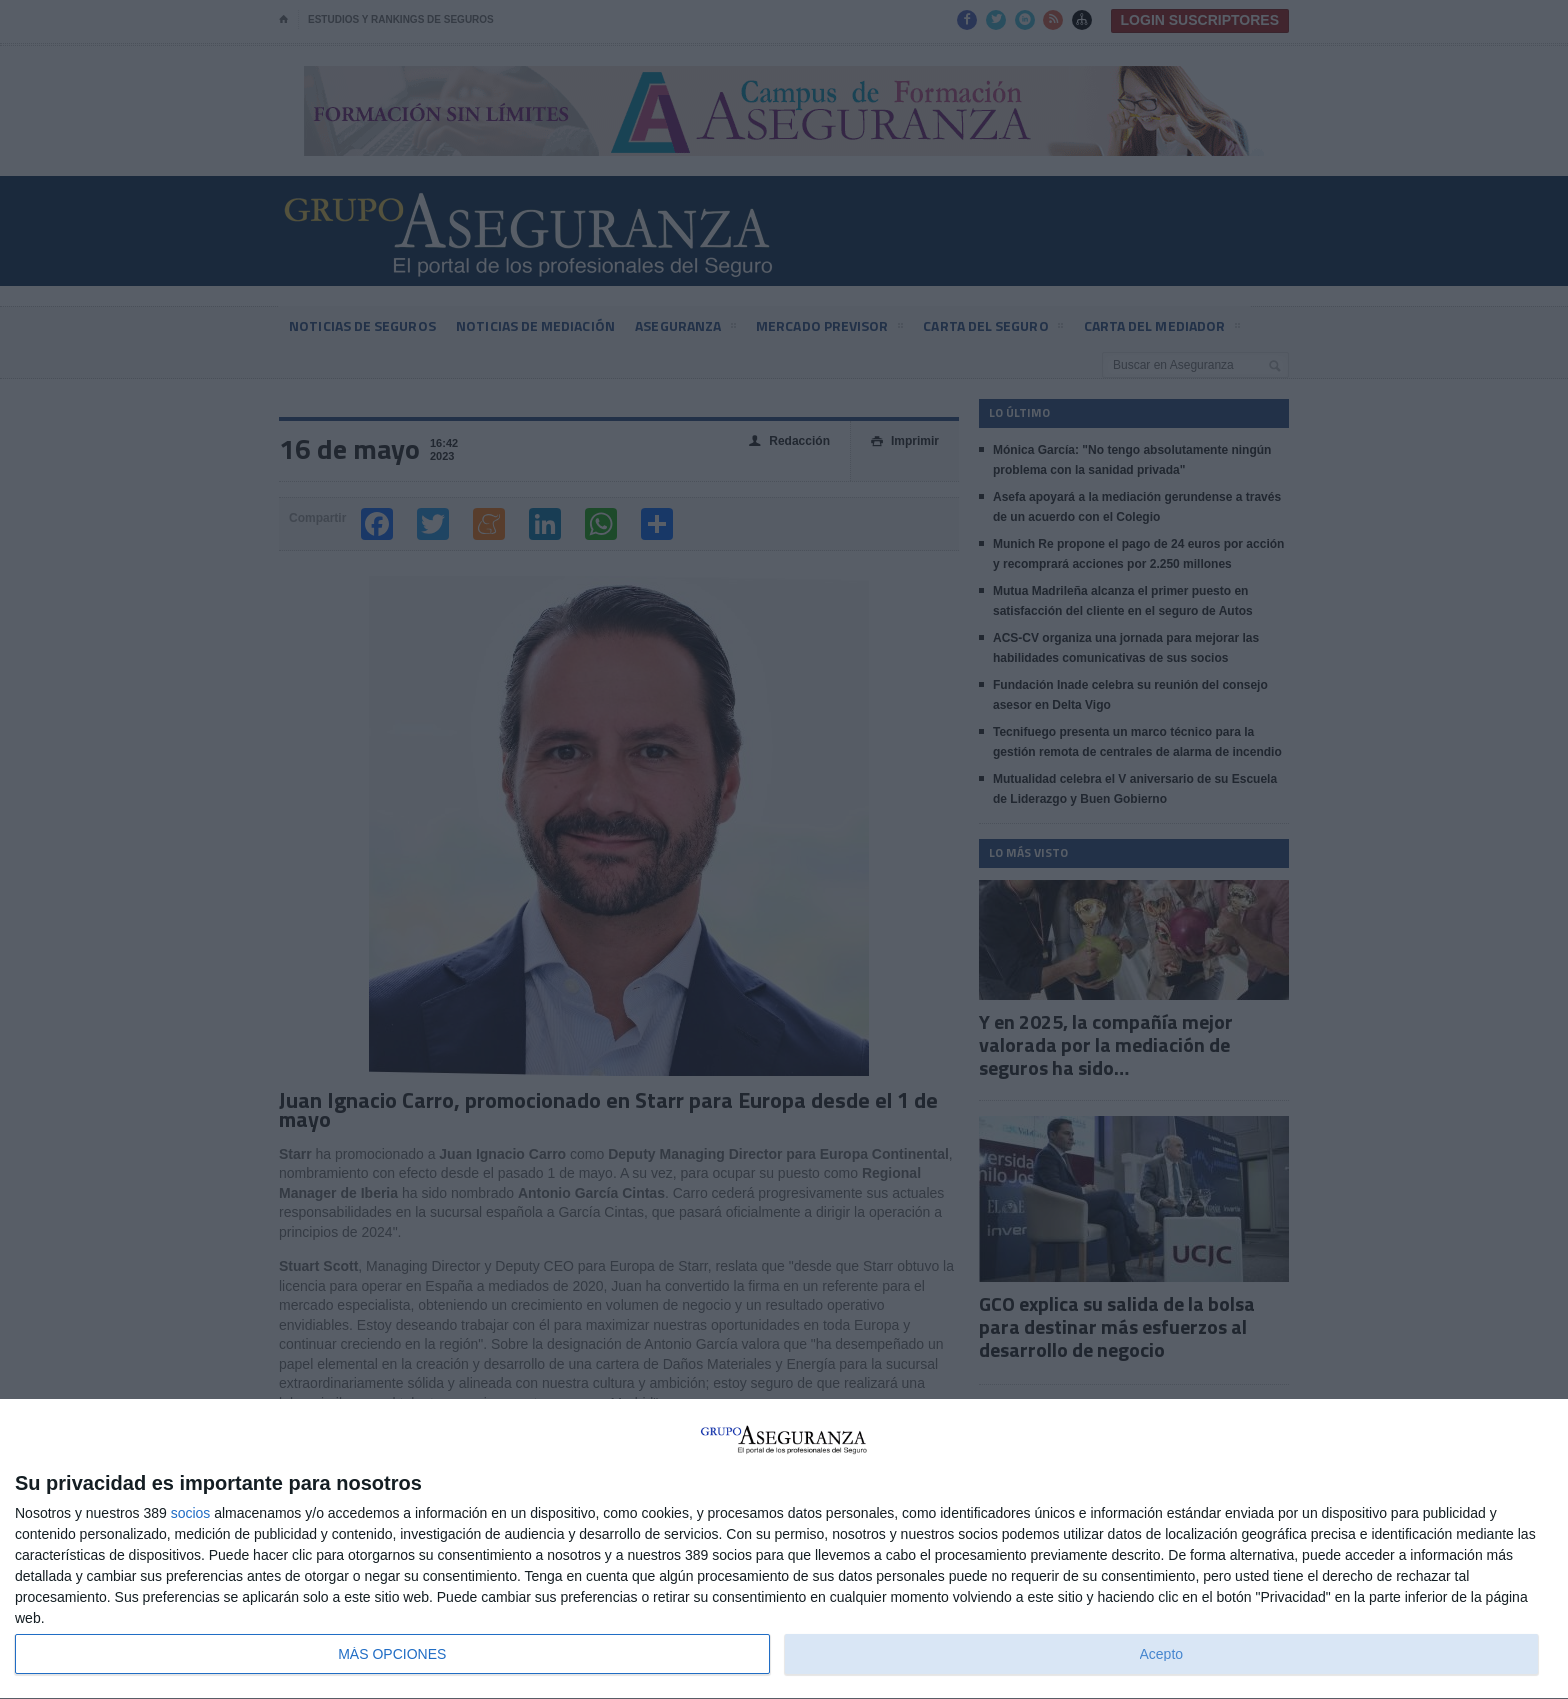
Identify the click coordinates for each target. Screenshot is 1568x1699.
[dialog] (784, 1549)
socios (191, 1513)
